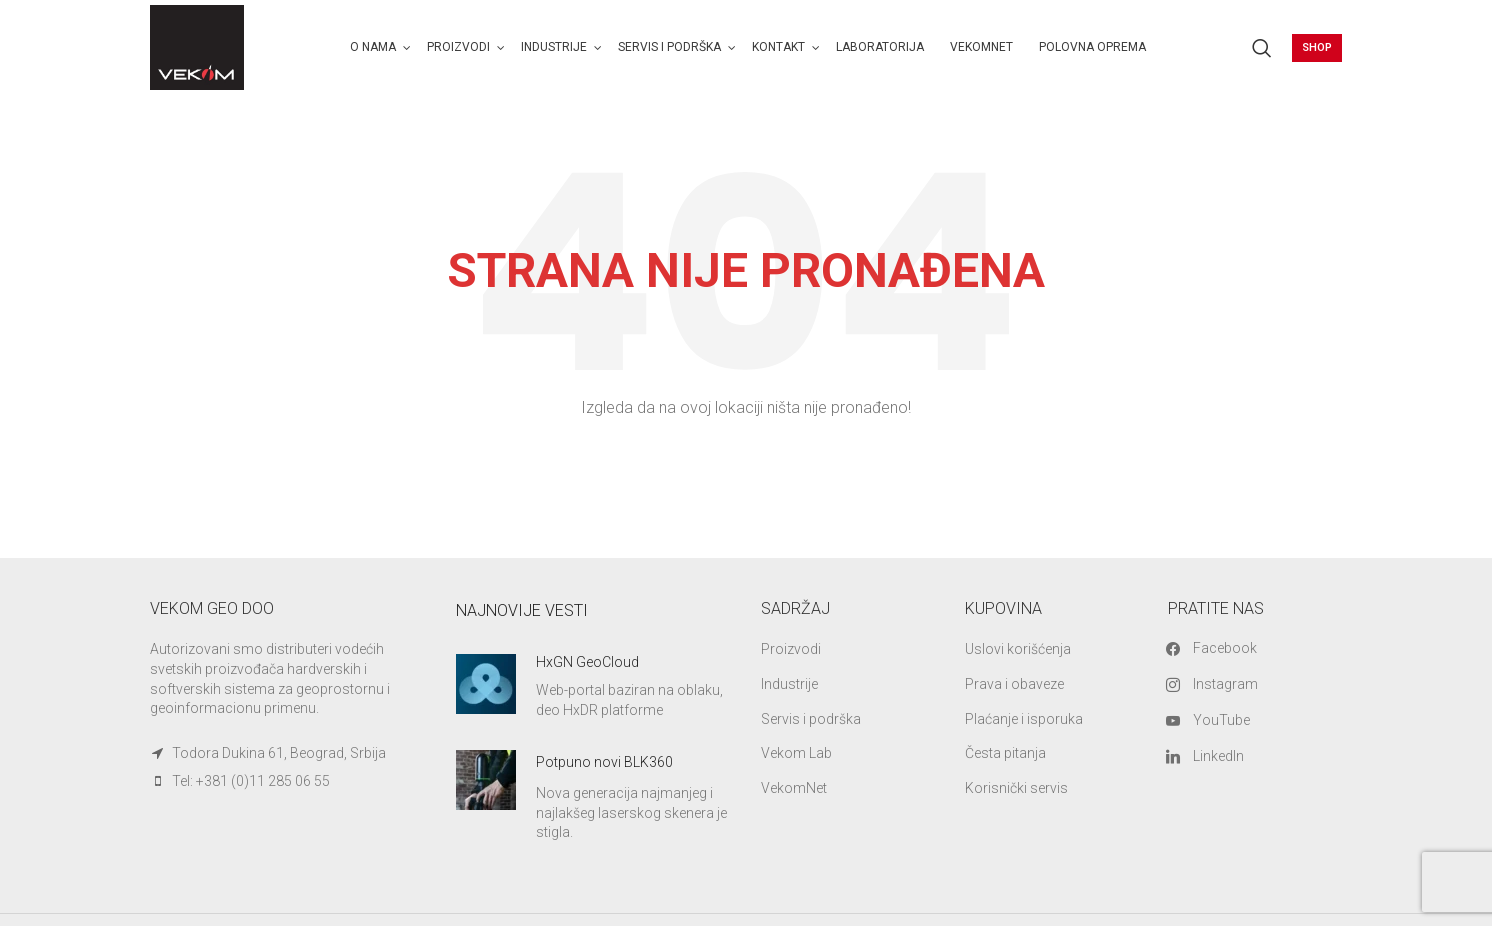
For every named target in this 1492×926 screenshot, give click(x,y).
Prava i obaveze (1014, 684)
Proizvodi (791, 649)
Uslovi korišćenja (1018, 649)
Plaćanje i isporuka (1024, 719)
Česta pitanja (1005, 753)
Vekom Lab (796, 753)
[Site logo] (197, 46)
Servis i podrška (811, 719)
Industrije (789, 684)
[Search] (1262, 48)
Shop (1317, 47)
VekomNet (794, 788)
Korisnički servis (1016, 788)
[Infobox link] (594, 687)
